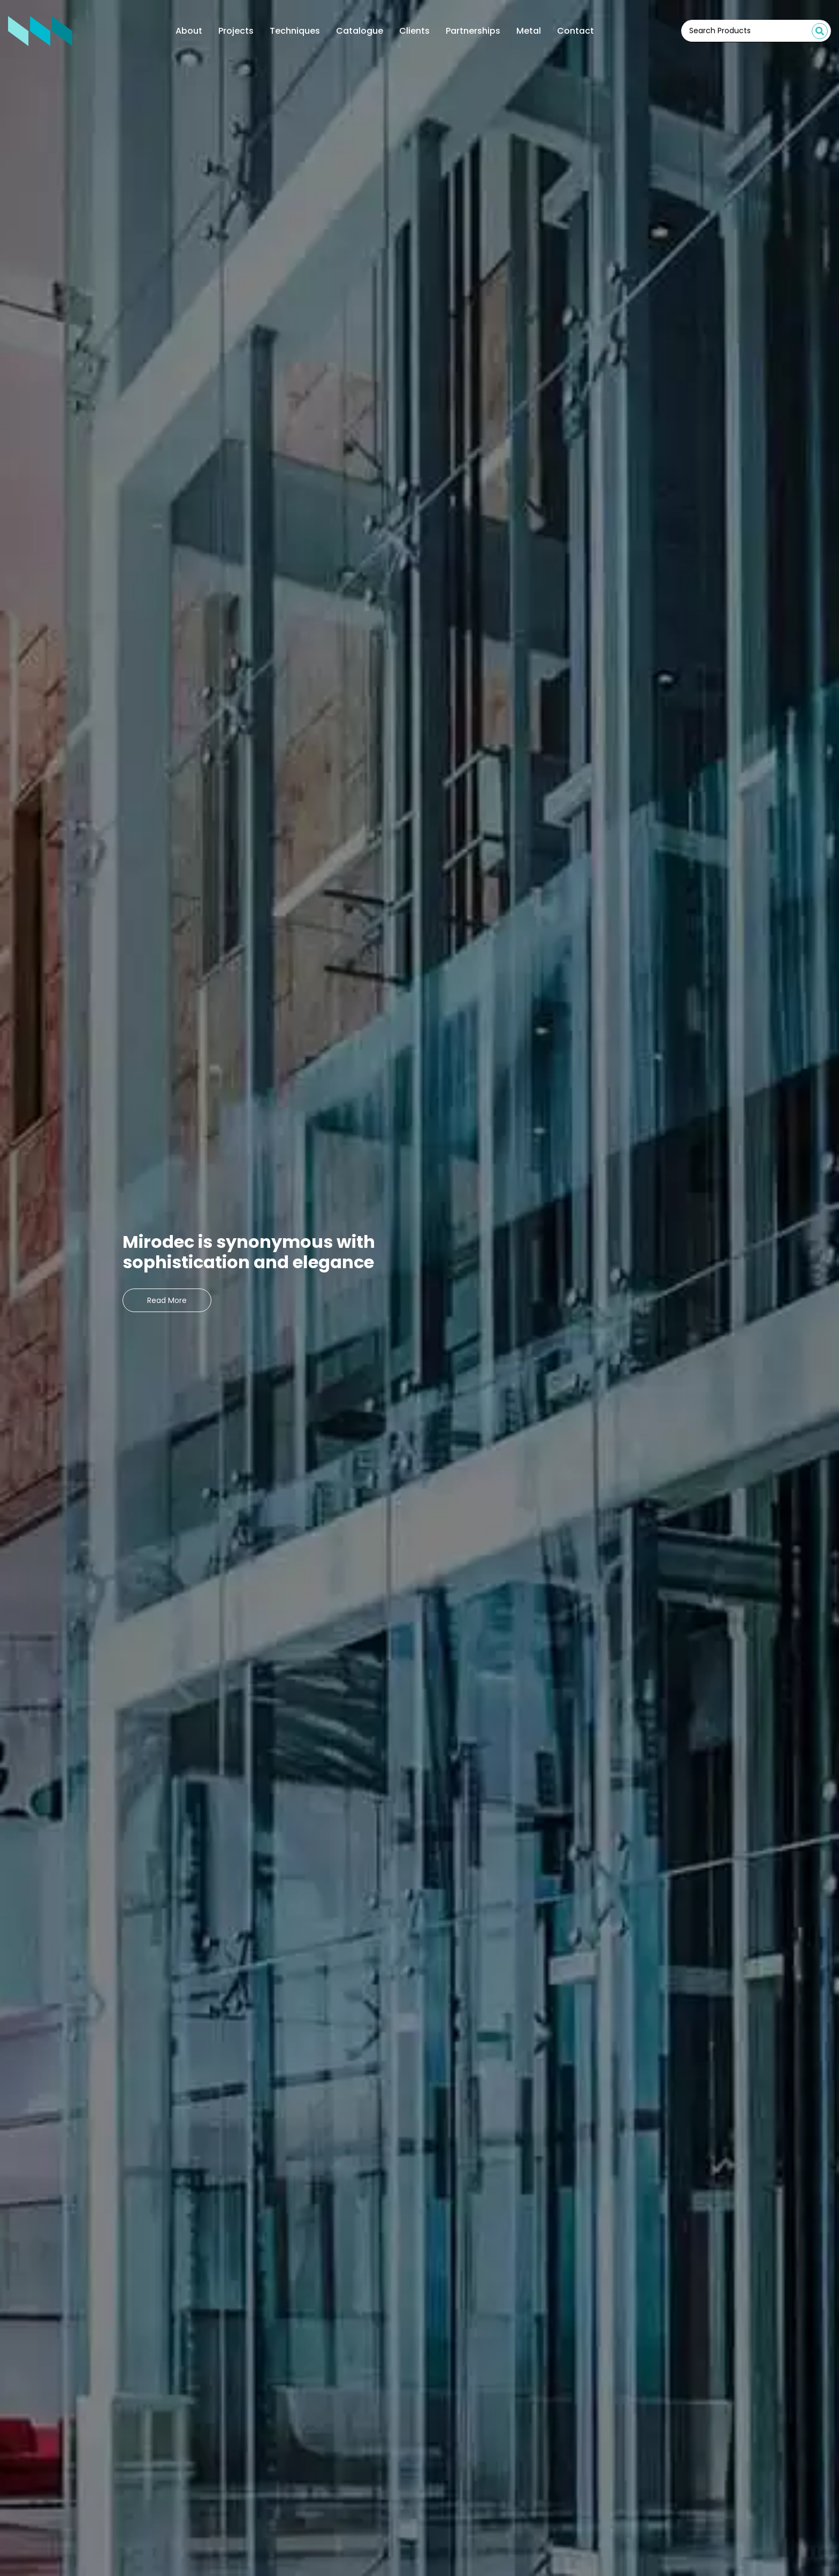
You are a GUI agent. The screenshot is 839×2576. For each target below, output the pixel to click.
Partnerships (473, 31)
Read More (167, 1300)
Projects (236, 31)
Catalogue (359, 31)
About (189, 31)
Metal (528, 31)
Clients (414, 31)
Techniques (295, 31)
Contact (575, 31)
